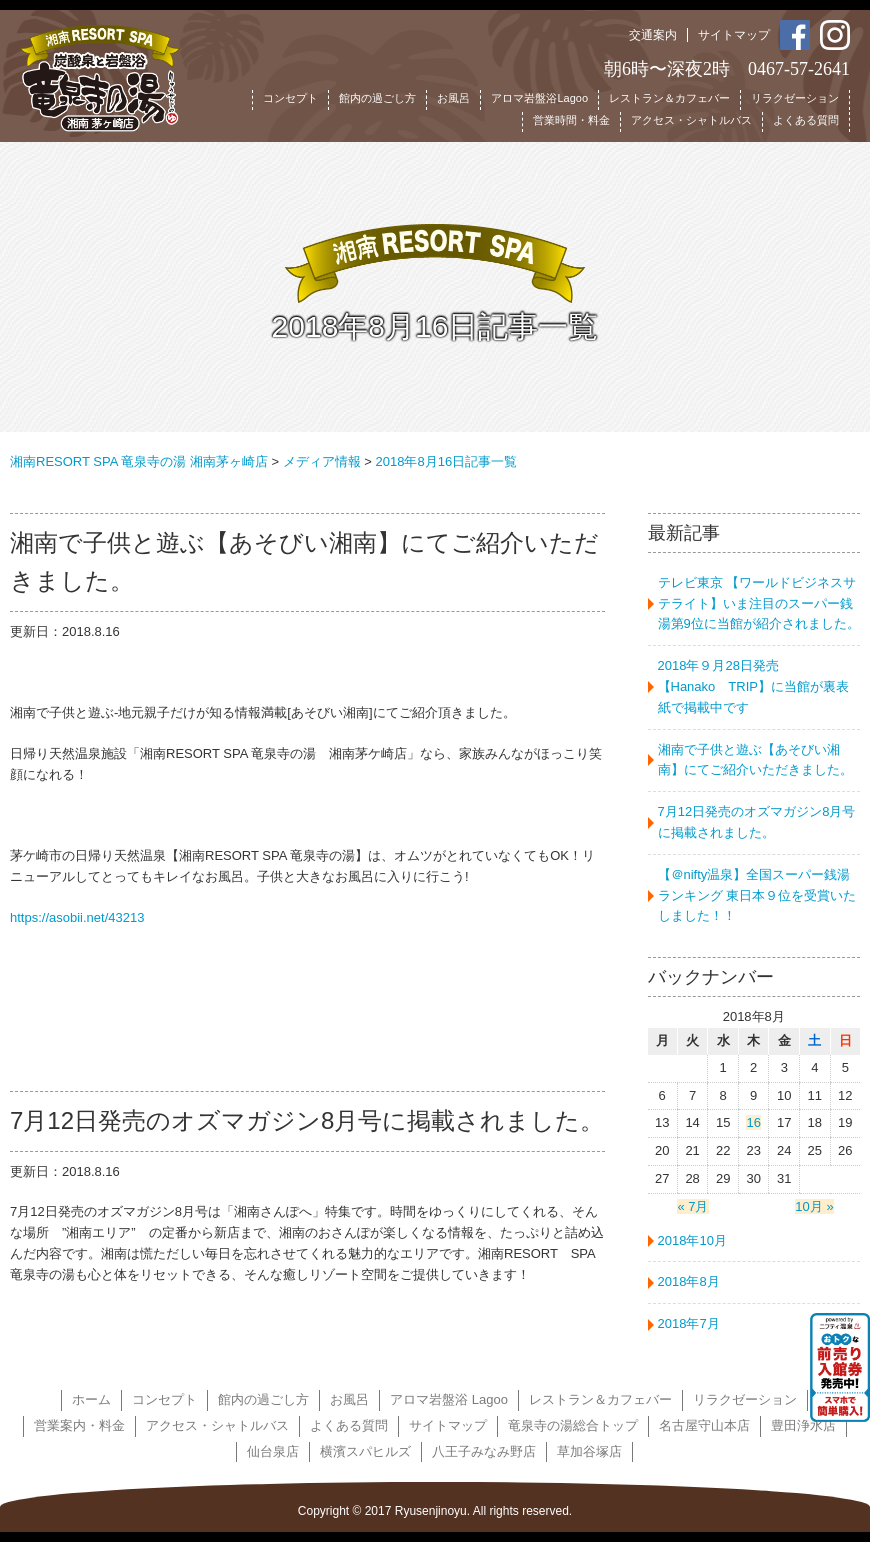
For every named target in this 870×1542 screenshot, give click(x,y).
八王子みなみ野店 (484, 1451)
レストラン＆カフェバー (669, 98)
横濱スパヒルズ (365, 1451)
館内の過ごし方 (377, 98)
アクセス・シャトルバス (691, 120)
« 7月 (692, 1206)
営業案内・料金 (79, 1425)
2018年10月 (692, 1240)
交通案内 (653, 35)
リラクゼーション (795, 98)
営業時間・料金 (571, 120)
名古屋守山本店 (704, 1425)
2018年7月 (689, 1323)
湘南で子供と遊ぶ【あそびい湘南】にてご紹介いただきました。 (755, 760)
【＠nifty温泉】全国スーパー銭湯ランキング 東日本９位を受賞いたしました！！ (757, 895)
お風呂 (453, 98)
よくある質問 (806, 120)
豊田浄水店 (803, 1425)
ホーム (91, 1399)
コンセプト (290, 98)
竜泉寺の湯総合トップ (573, 1425)
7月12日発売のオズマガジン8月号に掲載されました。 (757, 822)
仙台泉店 (273, 1451)
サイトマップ (734, 35)
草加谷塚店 (589, 1451)
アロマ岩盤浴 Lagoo (449, 1399)
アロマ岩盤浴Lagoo (539, 98)
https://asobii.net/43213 (77, 917)
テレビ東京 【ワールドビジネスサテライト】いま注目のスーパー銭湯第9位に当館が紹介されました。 (759, 603)
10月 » (814, 1206)
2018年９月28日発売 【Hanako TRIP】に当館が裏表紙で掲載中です (757, 686)
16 (753, 1122)
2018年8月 (689, 1281)
